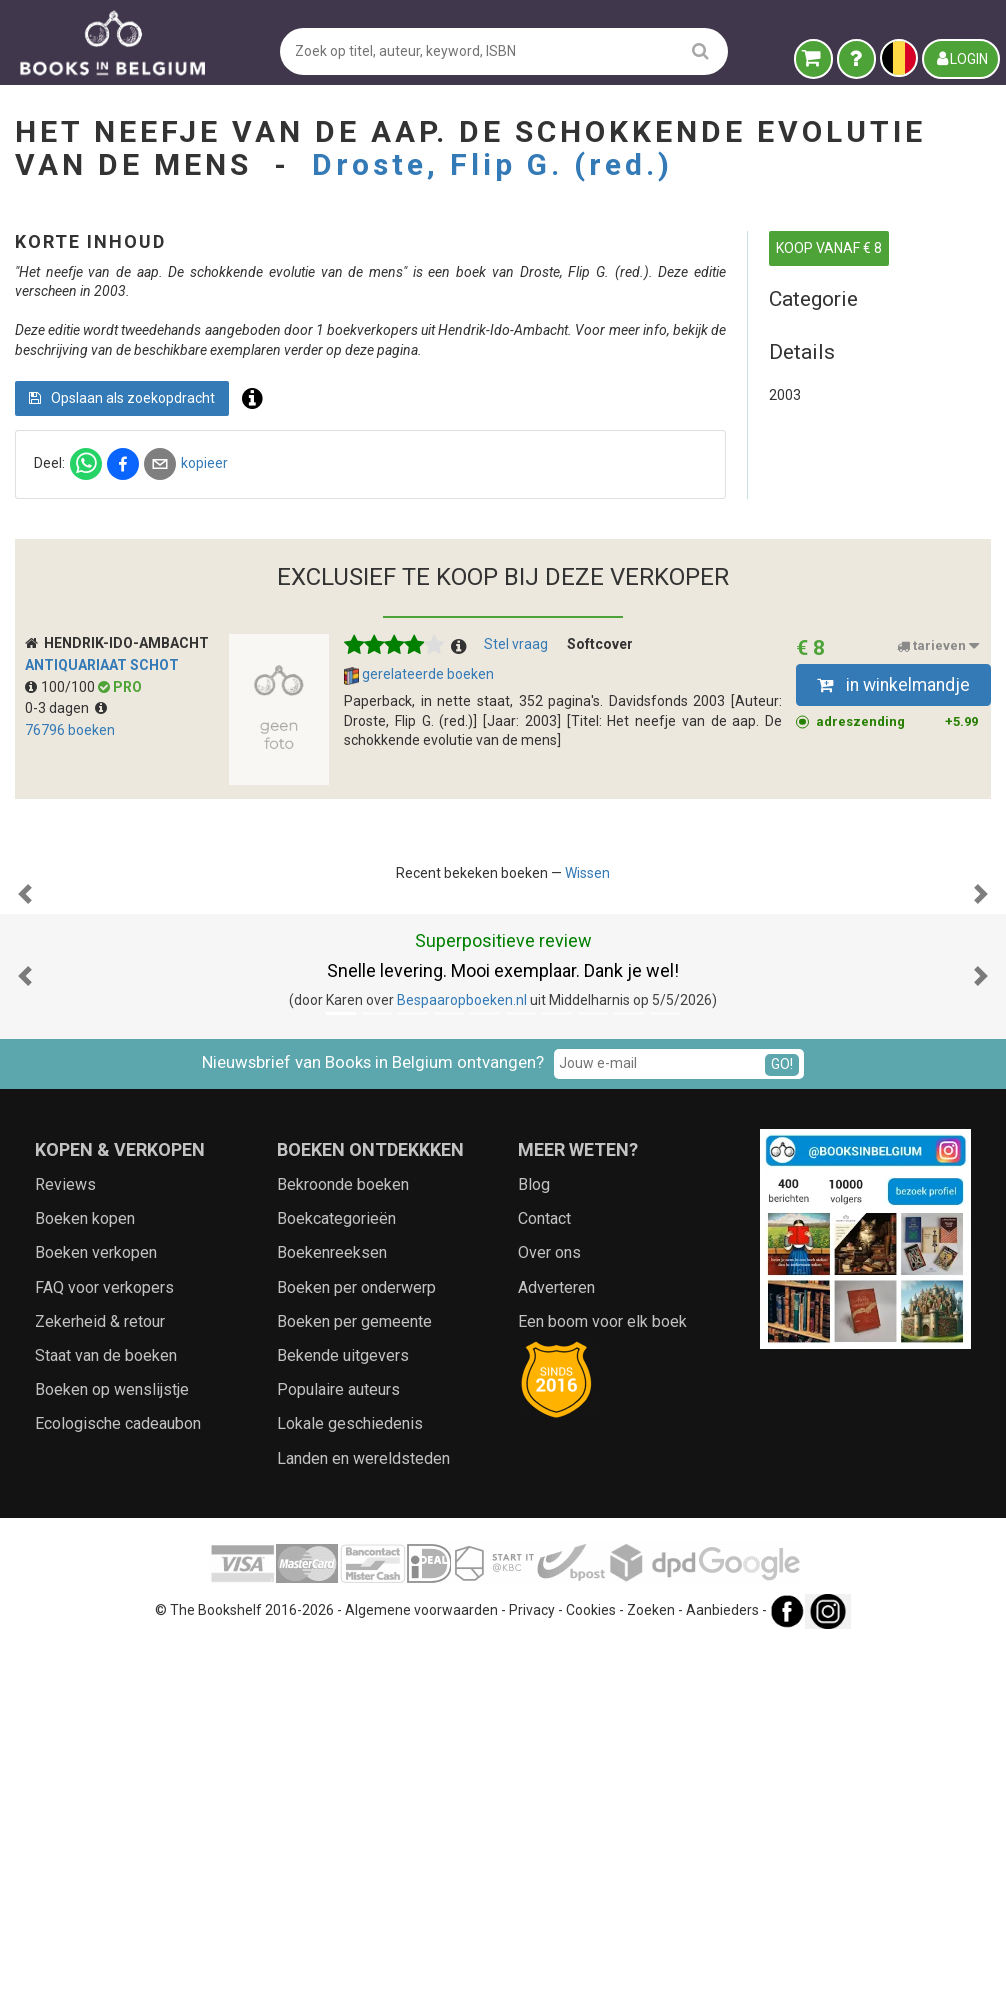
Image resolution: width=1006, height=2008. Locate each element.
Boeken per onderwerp (356, 1650)
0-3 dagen (66, 872)
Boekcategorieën (336, 1582)
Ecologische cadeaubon (118, 1787)
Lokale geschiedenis (350, 1787)
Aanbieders (722, 1973)
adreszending (897, 885)
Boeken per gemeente (354, 1684)
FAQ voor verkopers (104, 1650)
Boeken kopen (85, 1582)
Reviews (65, 1548)
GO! (782, 1427)
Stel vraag (516, 808)
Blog (534, 1548)
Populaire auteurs (338, 1753)
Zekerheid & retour (100, 1684)
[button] (25, 1157)
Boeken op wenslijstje (112, 1753)
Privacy (532, 1973)
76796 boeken (70, 893)
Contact (544, 1582)
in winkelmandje (893, 848)
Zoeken (651, 1973)
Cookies (591, 1973)
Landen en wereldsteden (363, 1821)
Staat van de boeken (106, 1719)
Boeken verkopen (96, 1616)
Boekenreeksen (332, 1616)
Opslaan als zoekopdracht (454, 456)
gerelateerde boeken (419, 839)
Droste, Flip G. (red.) (492, 164)
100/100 (61, 850)
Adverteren (556, 1650)
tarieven (938, 810)
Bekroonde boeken (343, 1548)
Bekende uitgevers (343, 1719)
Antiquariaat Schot (102, 828)
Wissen (587, 1037)
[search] (700, 50)
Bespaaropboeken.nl (462, 1364)
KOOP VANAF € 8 (829, 248)
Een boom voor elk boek (602, 1684)
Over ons (549, 1616)
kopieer (536, 522)
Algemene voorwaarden (421, 1973)
